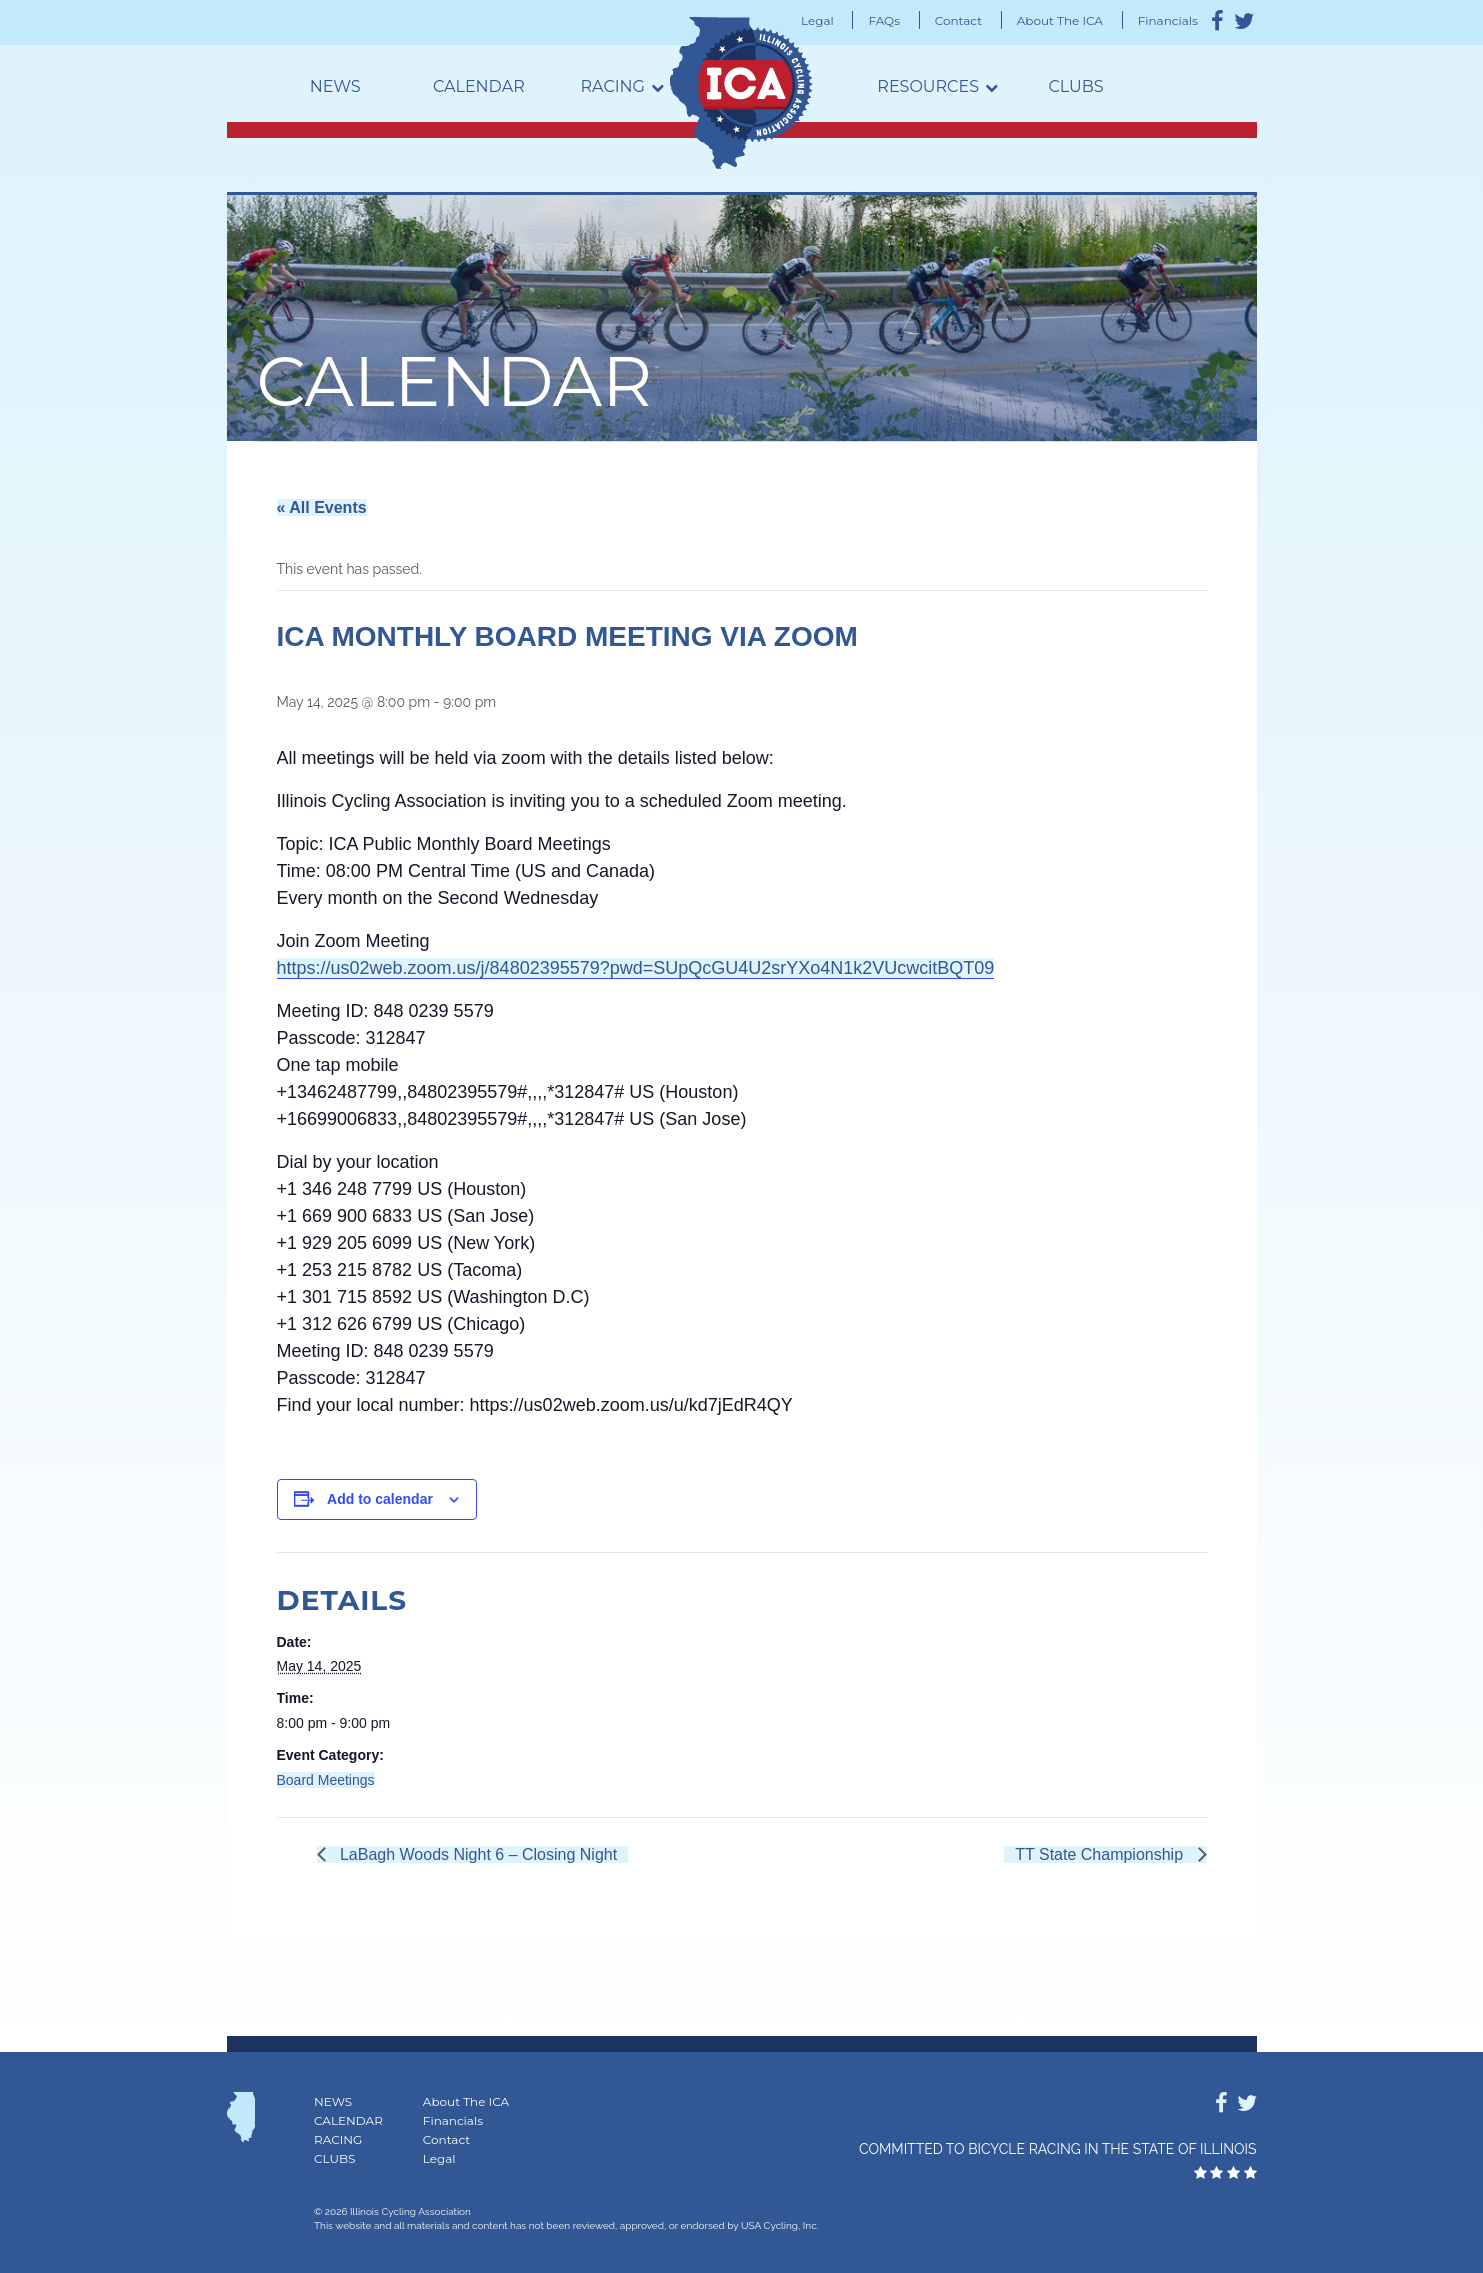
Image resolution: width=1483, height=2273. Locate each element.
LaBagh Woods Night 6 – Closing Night (477, 1854)
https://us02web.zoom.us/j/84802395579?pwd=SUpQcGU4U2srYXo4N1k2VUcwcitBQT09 (636, 968)
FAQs (884, 20)
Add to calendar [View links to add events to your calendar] (380, 1499)
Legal (817, 20)
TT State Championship (1101, 1854)
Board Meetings (326, 1780)
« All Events (322, 507)
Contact (958, 20)
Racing (613, 86)
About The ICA (1060, 20)
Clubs (1075, 86)
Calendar (479, 86)
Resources (928, 86)
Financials (1168, 20)
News (335, 86)
